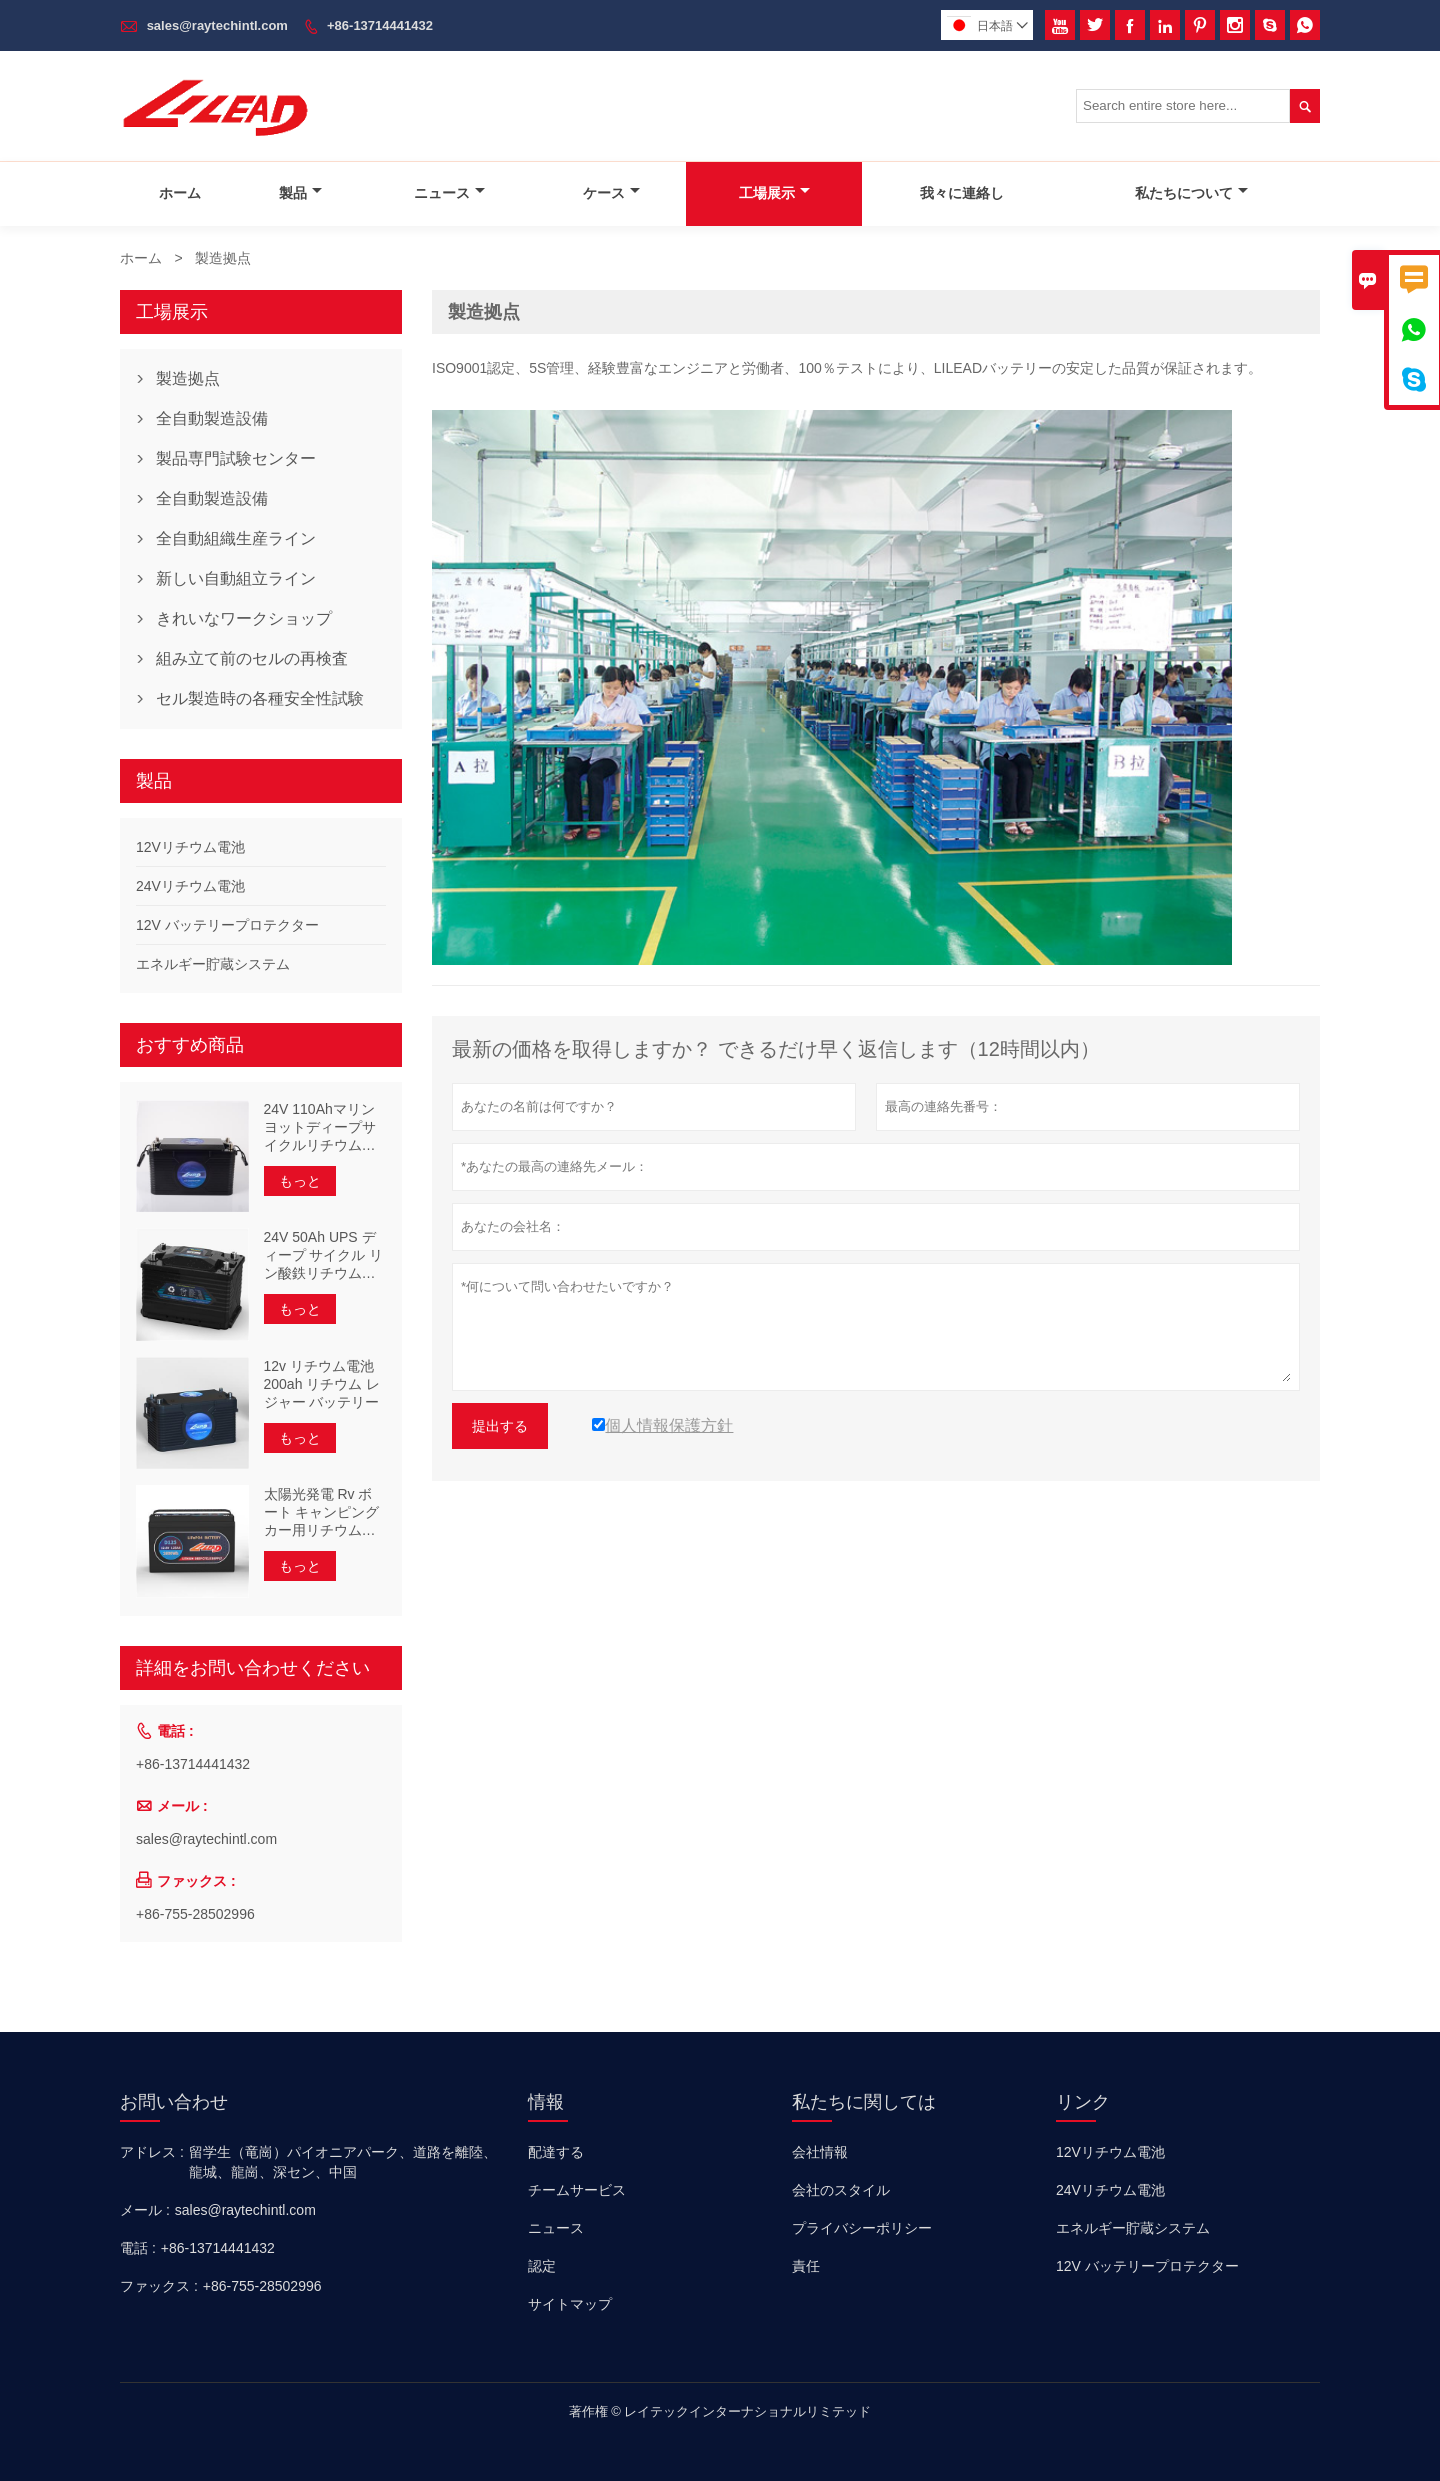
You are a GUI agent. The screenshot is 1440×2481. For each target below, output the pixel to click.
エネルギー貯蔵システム (213, 964)
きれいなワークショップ (244, 618)
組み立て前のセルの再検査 (252, 658)
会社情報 (820, 2152)
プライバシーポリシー (862, 2228)
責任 (806, 2266)
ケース (611, 193)
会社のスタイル (841, 2190)
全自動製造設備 (212, 418)
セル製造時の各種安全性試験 (260, 698)
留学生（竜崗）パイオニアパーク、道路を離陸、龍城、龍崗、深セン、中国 (343, 2162)
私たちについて (1191, 193)
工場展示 (774, 193)
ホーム (180, 193)
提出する (500, 1426)
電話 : (138, 2248)
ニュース (449, 193)
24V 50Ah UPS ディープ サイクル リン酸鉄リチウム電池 (324, 1255)
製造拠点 (188, 378)
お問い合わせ (174, 2102)
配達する (556, 2152)
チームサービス (577, 2190)
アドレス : (152, 2152)
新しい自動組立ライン (236, 578)
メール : (145, 2210)
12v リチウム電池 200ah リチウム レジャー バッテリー (322, 1384)
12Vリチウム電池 (190, 847)
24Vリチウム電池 (190, 886)
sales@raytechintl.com (217, 25)
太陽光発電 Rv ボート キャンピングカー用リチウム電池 (322, 1512)
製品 (300, 193)
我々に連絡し (962, 193)
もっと (300, 1181)
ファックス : (159, 2286)
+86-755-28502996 (195, 1914)
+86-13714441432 (380, 25)
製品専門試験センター (236, 458)
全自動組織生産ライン (236, 538)
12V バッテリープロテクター (227, 925)
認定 (542, 2266)
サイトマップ (570, 2304)
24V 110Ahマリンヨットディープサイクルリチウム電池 (320, 1127)
